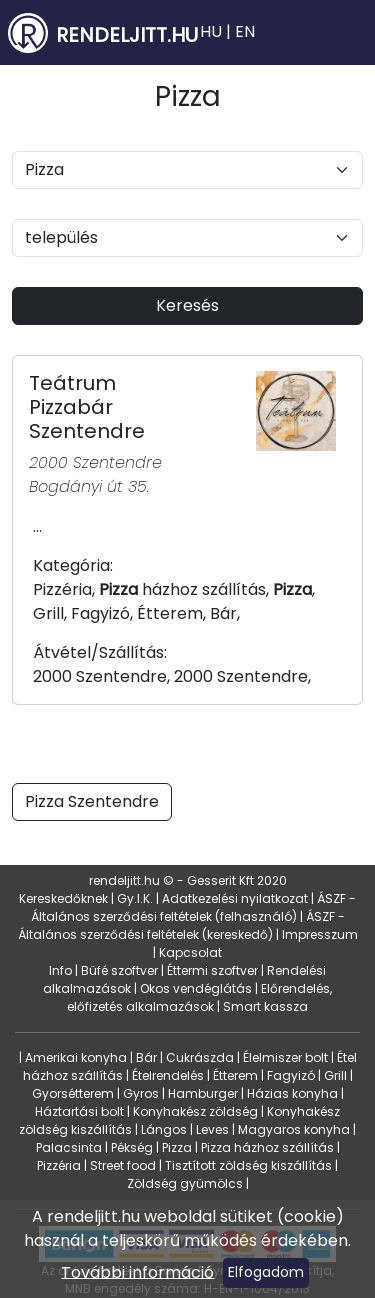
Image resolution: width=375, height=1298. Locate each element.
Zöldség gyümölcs (185, 1183)
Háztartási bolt (79, 1111)
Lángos (164, 1129)
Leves (212, 1129)
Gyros (141, 1093)
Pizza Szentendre (92, 801)
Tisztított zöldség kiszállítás (248, 1165)
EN (245, 31)
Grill (335, 1075)
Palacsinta (69, 1147)
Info (60, 970)
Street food (123, 1165)
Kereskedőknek (63, 898)
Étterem (235, 1075)
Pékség (132, 1147)
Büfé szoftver (119, 970)
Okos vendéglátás (196, 988)
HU (211, 31)
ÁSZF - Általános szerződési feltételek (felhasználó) (194, 907)
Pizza (177, 1147)
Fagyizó (291, 1075)
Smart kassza (265, 1006)
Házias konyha (292, 1093)
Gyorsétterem (73, 1093)
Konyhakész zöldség (195, 1111)
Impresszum (320, 934)
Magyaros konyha (294, 1129)
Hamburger (203, 1093)
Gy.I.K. (135, 898)
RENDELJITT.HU (127, 35)
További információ (137, 1271)
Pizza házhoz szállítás (267, 1147)
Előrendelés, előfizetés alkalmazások (199, 997)
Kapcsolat (190, 952)
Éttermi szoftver (212, 970)
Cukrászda (200, 1057)
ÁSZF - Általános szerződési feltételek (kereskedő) (181, 925)
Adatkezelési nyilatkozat (235, 898)
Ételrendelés (168, 1075)
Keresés (187, 305)
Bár (146, 1057)
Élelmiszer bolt (285, 1057)
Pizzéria (59, 1165)
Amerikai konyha (76, 1057)
